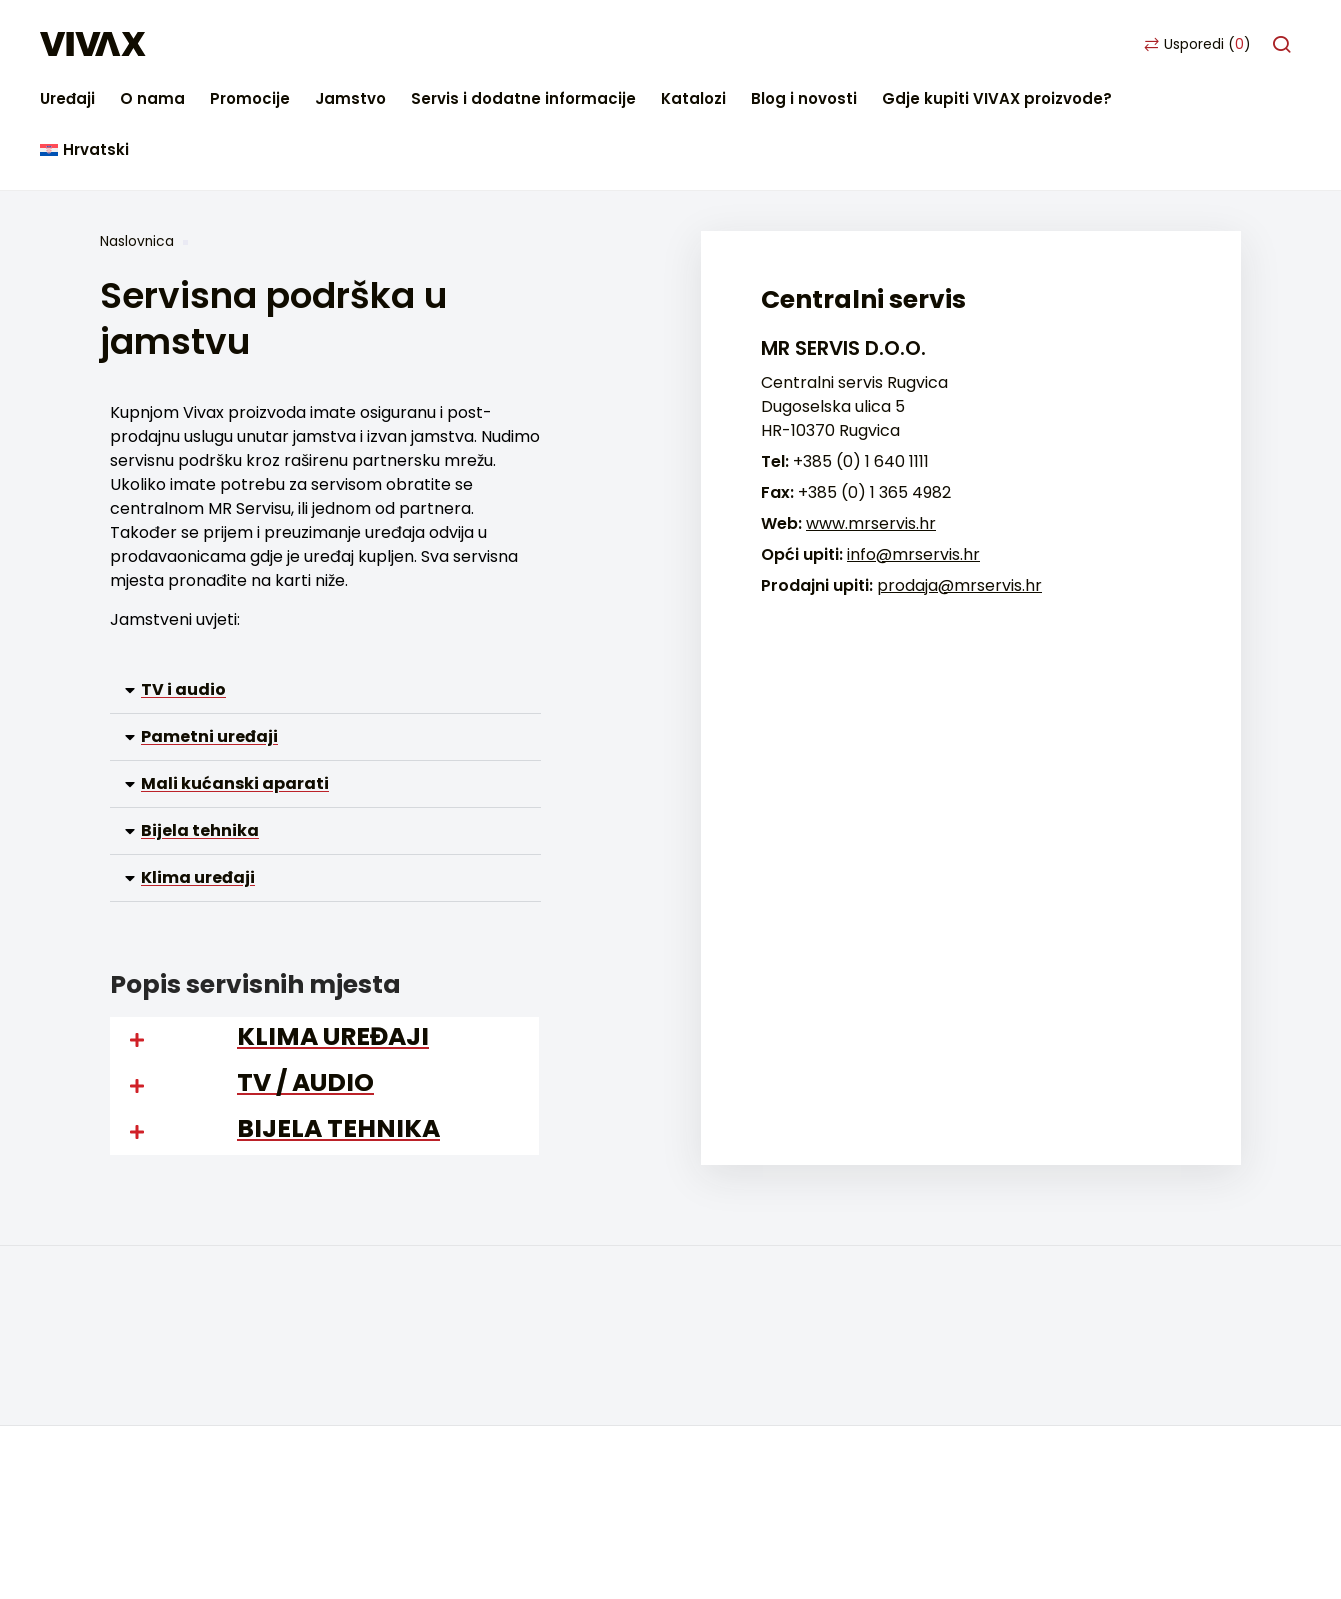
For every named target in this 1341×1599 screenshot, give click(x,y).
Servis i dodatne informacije (709, 44)
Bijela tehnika (200, 728)
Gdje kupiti (141, 1251)
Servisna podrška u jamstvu (207, 1341)
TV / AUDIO (305, 980)
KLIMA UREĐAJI (333, 934)
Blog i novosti (990, 44)
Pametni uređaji (209, 634)
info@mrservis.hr (913, 452)
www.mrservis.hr (871, 421)
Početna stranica (168, 1221)
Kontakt (131, 1281)
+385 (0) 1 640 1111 (861, 359)
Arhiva (478, 1371)
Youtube (222, 1525)
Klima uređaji (198, 775)
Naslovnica (137, 139)
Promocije (436, 44)
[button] (325, 588)
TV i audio (183, 587)
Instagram (173, 1525)
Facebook (124, 1525)
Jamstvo (536, 44)
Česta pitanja (152, 1311)
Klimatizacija (501, 1311)
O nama (338, 44)
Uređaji (253, 44)
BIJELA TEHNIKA (338, 1026)
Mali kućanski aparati (235, 681)
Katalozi (879, 44)
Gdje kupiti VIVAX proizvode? (1183, 44)
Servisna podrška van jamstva (217, 1371)
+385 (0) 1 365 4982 (874, 390)
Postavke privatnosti (181, 1461)
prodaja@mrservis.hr (959, 483)
